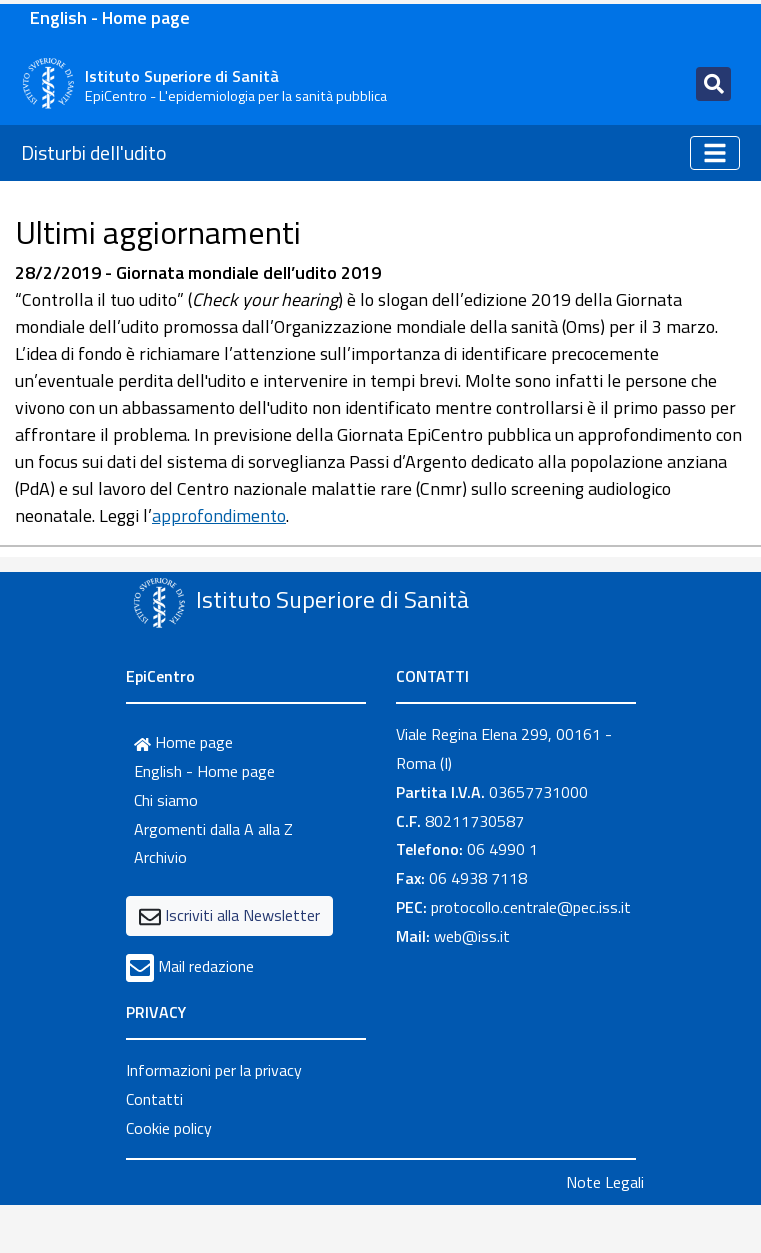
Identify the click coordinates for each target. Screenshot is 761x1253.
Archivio (160, 857)
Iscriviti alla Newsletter (242, 915)
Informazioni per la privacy (214, 1070)
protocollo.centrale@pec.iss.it (531, 907)
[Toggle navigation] (713, 84)
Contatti (154, 1099)
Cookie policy (169, 1128)
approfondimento (219, 515)
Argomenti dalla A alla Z (213, 829)
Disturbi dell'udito (94, 152)
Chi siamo (166, 800)
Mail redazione (206, 966)
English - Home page (110, 17)
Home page (183, 742)
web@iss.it (472, 936)
